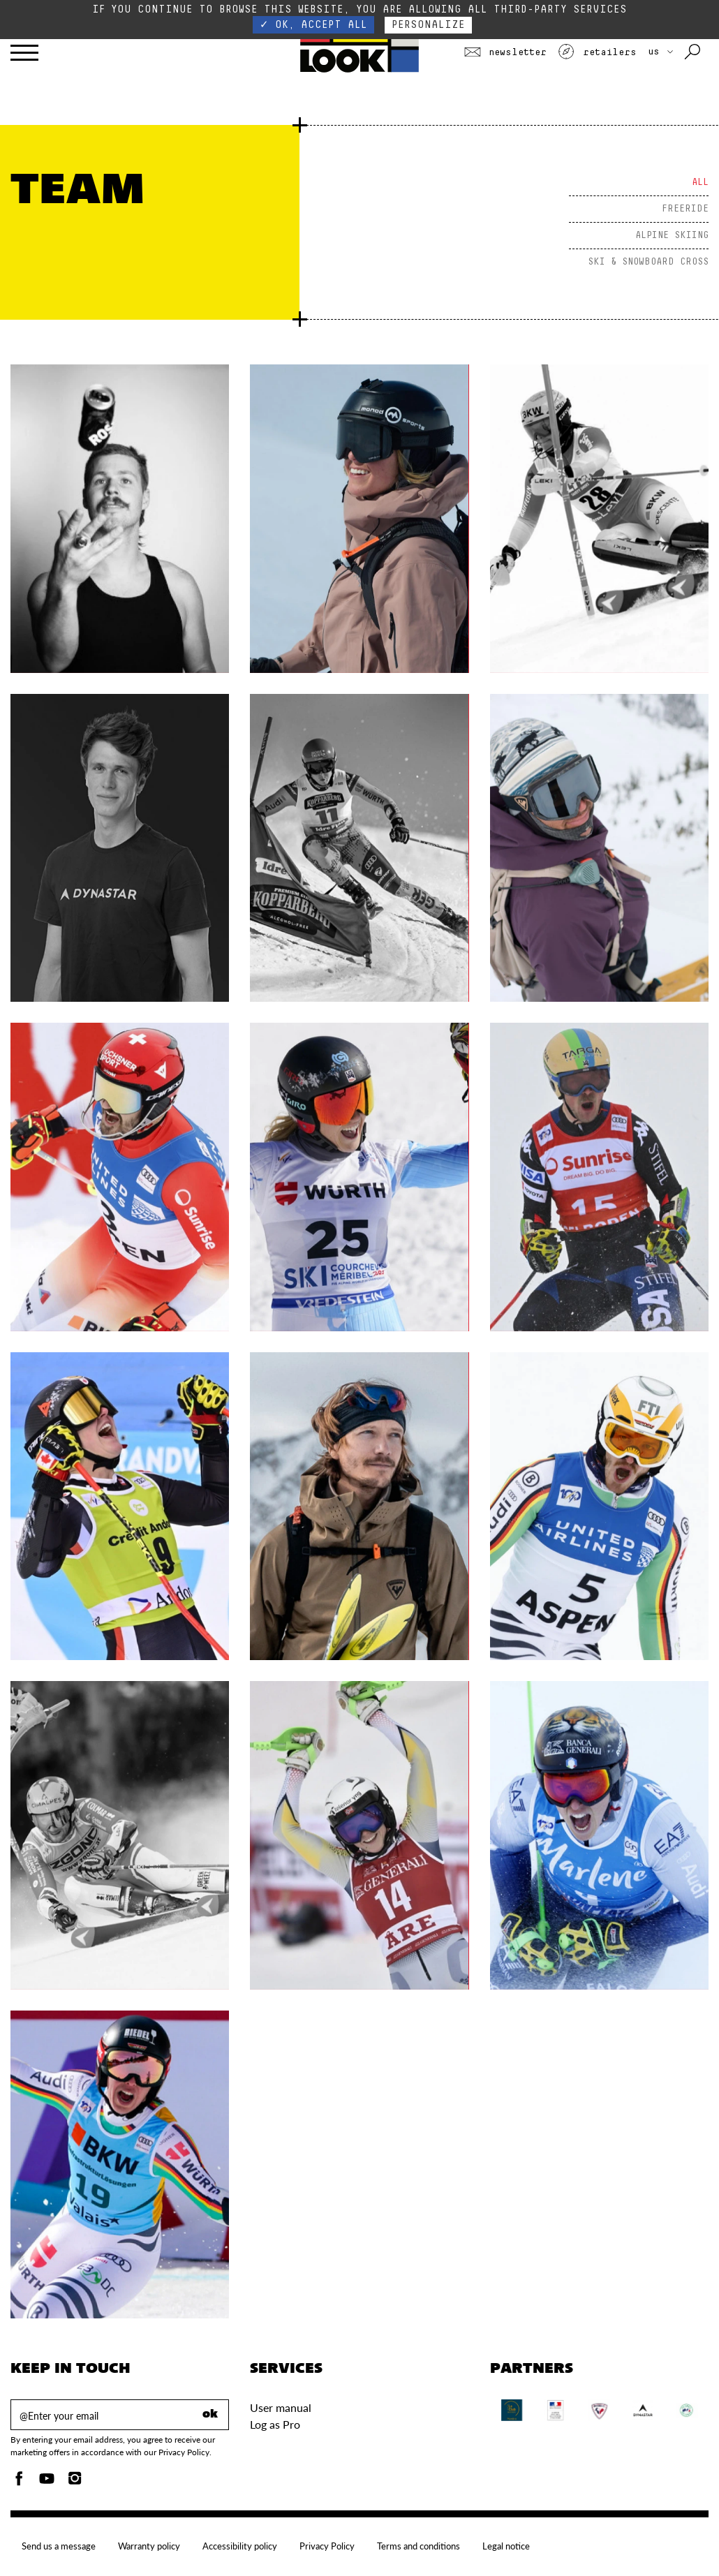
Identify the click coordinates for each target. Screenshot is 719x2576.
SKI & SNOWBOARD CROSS (648, 262)
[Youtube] (46, 2482)
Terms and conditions (418, 2546)
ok (210, 2414)
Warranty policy (149, 2546)
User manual (280, 2407)
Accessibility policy (239, 2546)
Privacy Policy (327, 2546)
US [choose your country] (660, 52)
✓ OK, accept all (313, 25)
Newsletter (505, 52)
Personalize (428, 25)
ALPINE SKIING (672, 235)
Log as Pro (275, 2424)
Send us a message (59, 2546)
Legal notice (506, 2546)
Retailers (597, 52)
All (700, 182)
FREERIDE (685, 209)
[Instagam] (74, 2482)
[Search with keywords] (693, 52)
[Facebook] (18, 2482)
